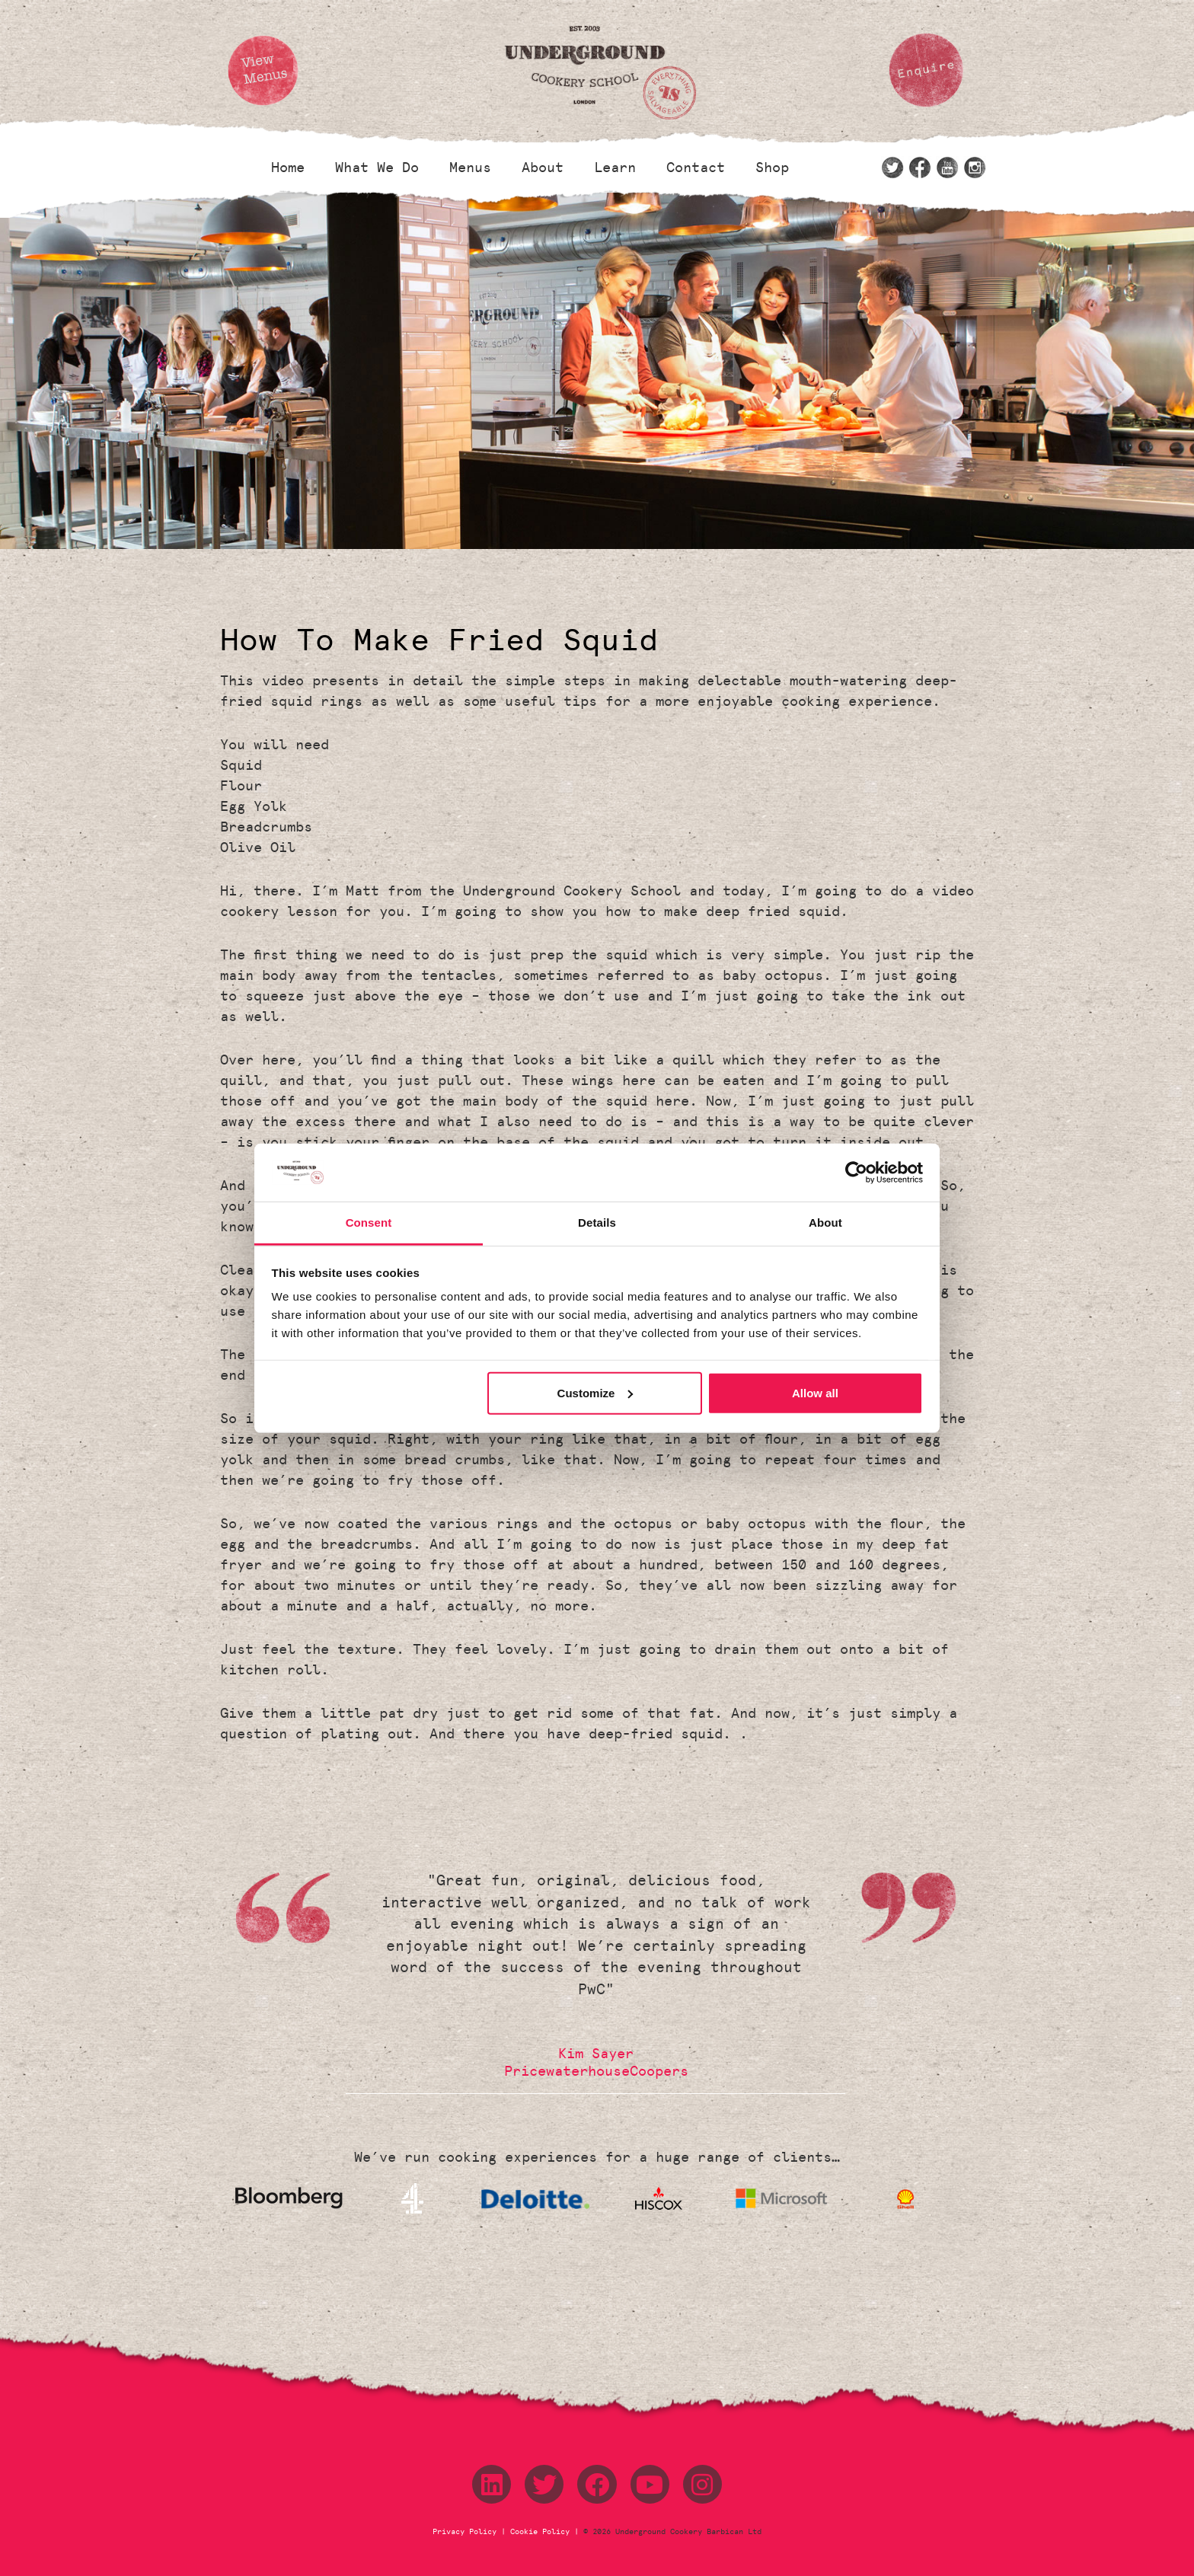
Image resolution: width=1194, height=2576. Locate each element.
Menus (470, 167)
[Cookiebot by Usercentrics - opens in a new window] (856, 1172)
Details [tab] (597, 1222)
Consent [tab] (369, 1222)
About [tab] (825, 1222)
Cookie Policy (540, 2531)
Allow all (815, 1393)
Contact (695, 167)
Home (288, 167)
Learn (615, 167)
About (542, 167)
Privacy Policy (467, 2531)
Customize (595, 1393)
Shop (772, 167)
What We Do (377, 167)
